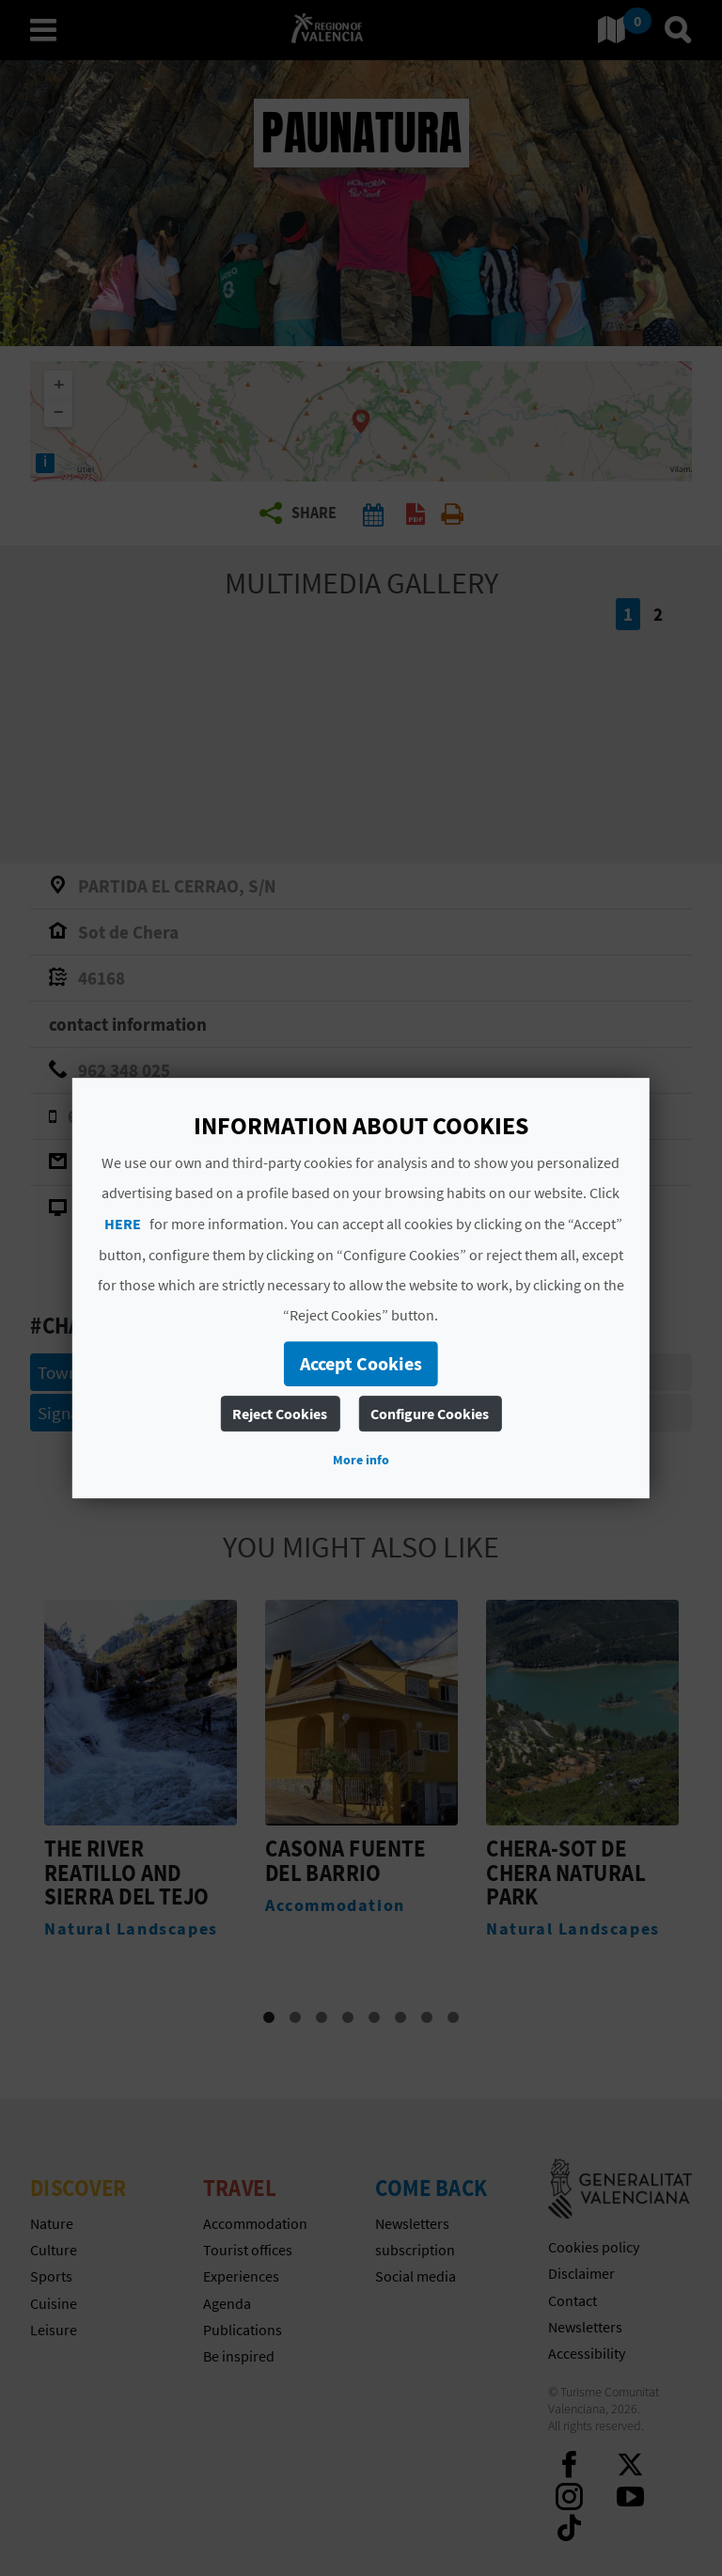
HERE (122, 1223)
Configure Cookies (429, 1413)
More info (361, 1459)
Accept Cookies (361, 1363)
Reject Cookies (279, 1413)
